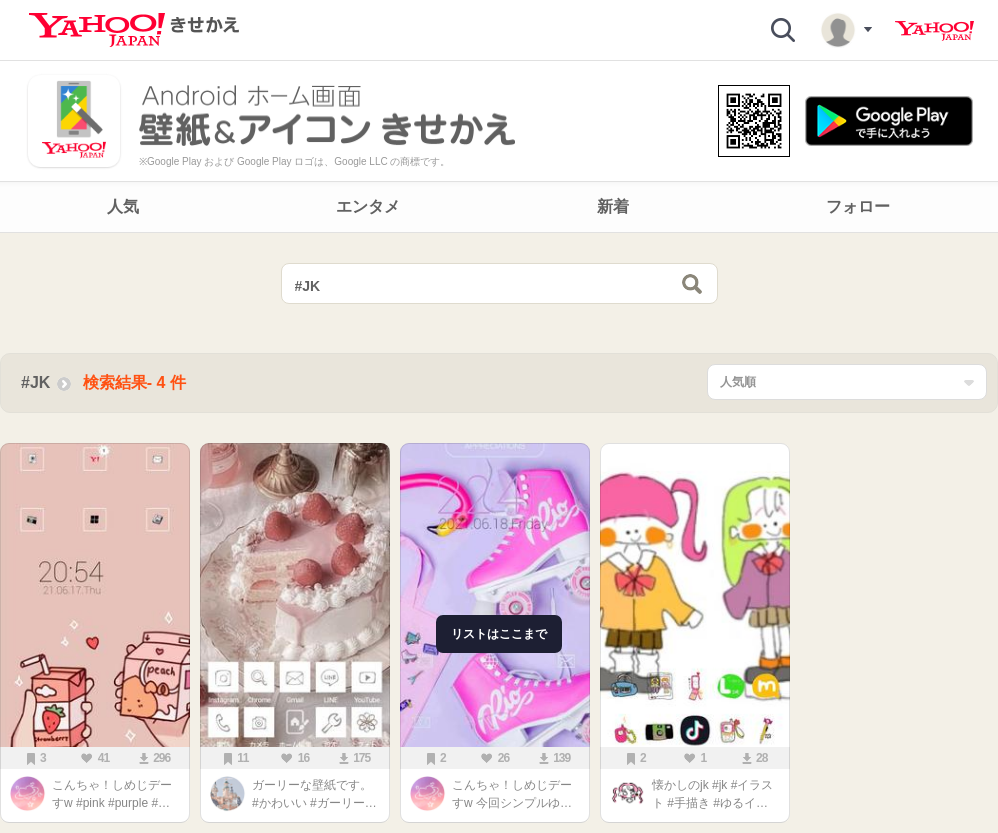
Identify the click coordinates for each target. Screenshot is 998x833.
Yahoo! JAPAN (934, 31)
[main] (499, 538)
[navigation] (499, 207)
